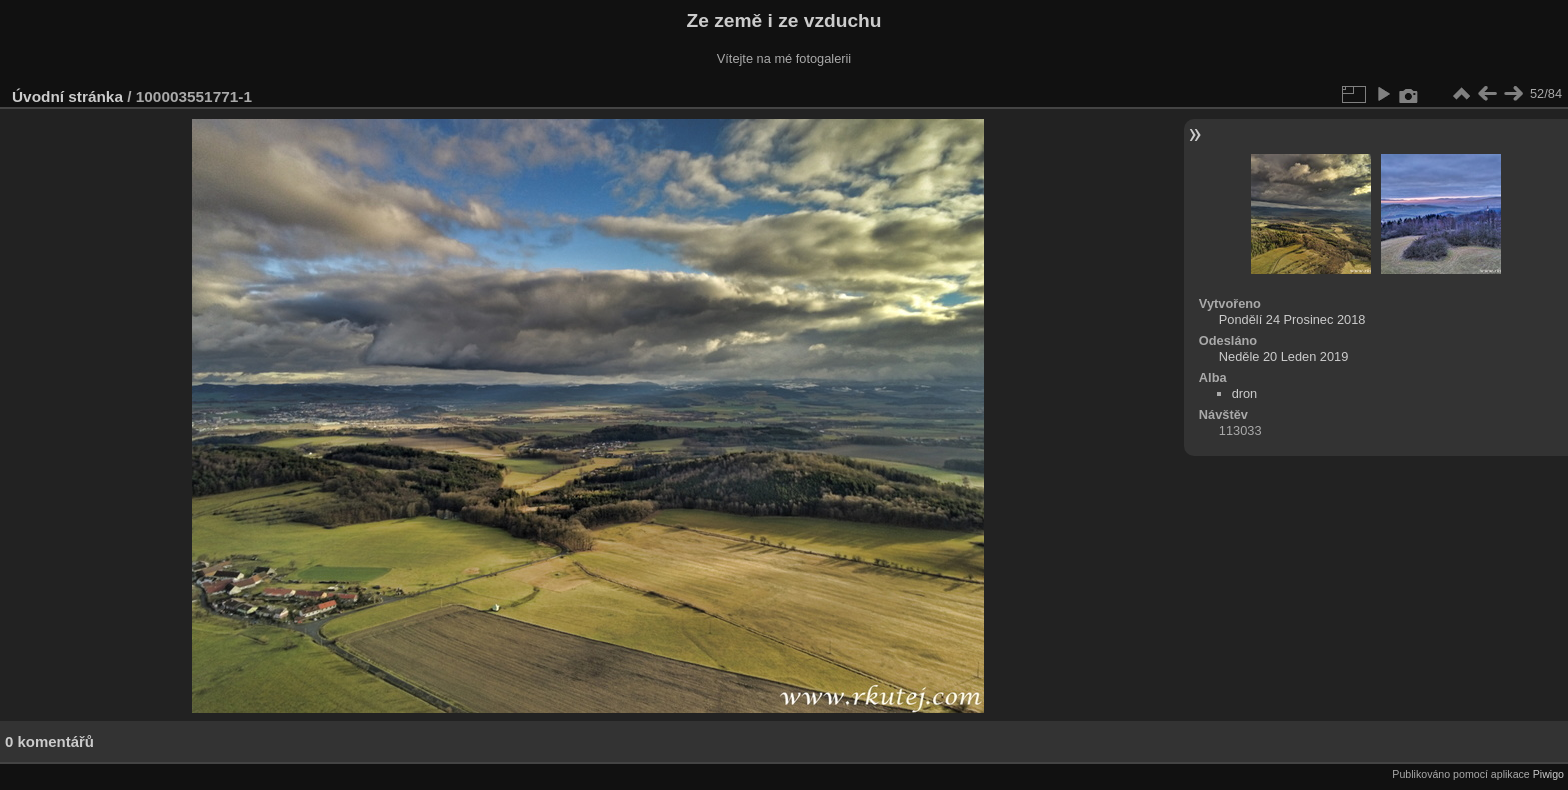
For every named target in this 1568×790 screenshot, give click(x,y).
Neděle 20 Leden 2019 (1284, 356)
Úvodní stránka (67, 96)
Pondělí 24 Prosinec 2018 (1292, 319)
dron (1245, 393)
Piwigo (1548, 774)
